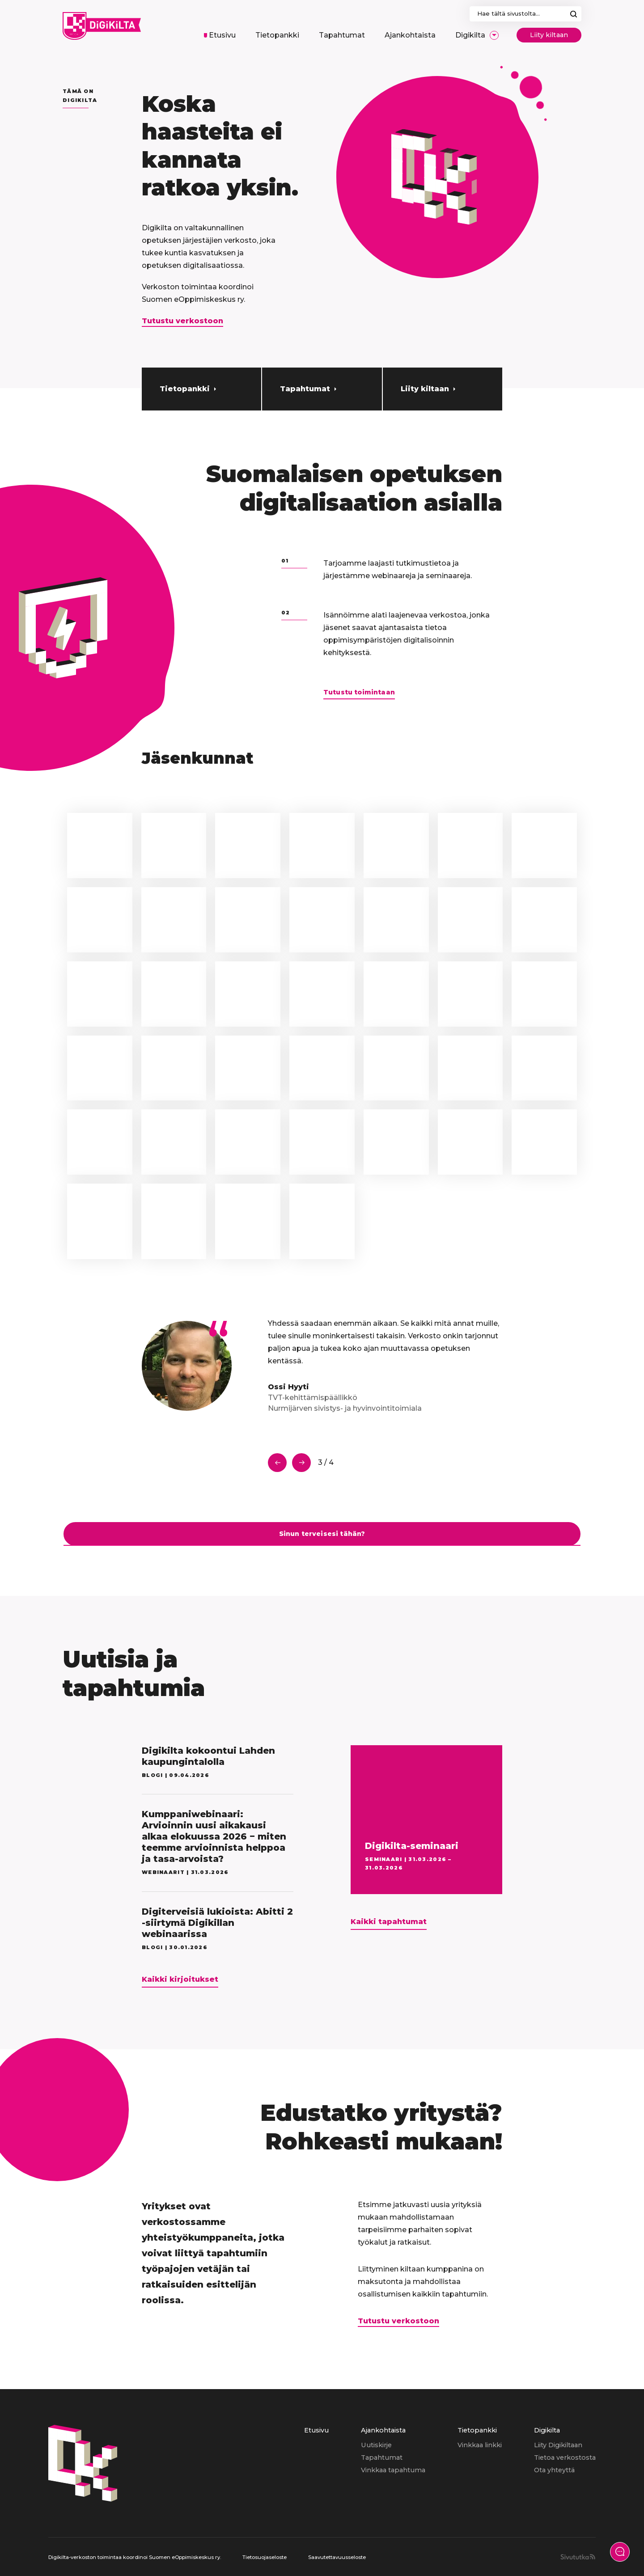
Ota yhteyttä (554, 2470)
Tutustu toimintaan (359, 692)
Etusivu (316, 2430)
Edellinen (277, 1462)
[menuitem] (220, 35)
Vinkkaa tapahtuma (393, 2470)
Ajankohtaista (383, 2430)
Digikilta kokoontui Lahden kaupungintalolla (208, 1756)
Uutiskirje (376, 2445)
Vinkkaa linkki (480, 2445)
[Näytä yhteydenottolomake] (620, 2552)
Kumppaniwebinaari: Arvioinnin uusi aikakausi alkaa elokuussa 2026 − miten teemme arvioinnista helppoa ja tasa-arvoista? (214, 1836)
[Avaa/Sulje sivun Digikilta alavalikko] (494, 35)
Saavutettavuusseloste (337, 2557)
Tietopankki (185, 389)
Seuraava (301, 1462)
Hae (573, 13)
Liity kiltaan (549, 35)
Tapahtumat (305, 389)
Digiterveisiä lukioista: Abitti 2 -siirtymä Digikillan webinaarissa (217, 1922)
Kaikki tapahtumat (389, 1921)
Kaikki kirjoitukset (180, 1979)
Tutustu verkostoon (182, 321)
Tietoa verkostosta (565, 2457)
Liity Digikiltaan (558, 2445)
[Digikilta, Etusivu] (102, 26)
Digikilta (547, 2430)
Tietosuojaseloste (264, 2557)
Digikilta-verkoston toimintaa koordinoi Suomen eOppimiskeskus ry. (134, 2557)
